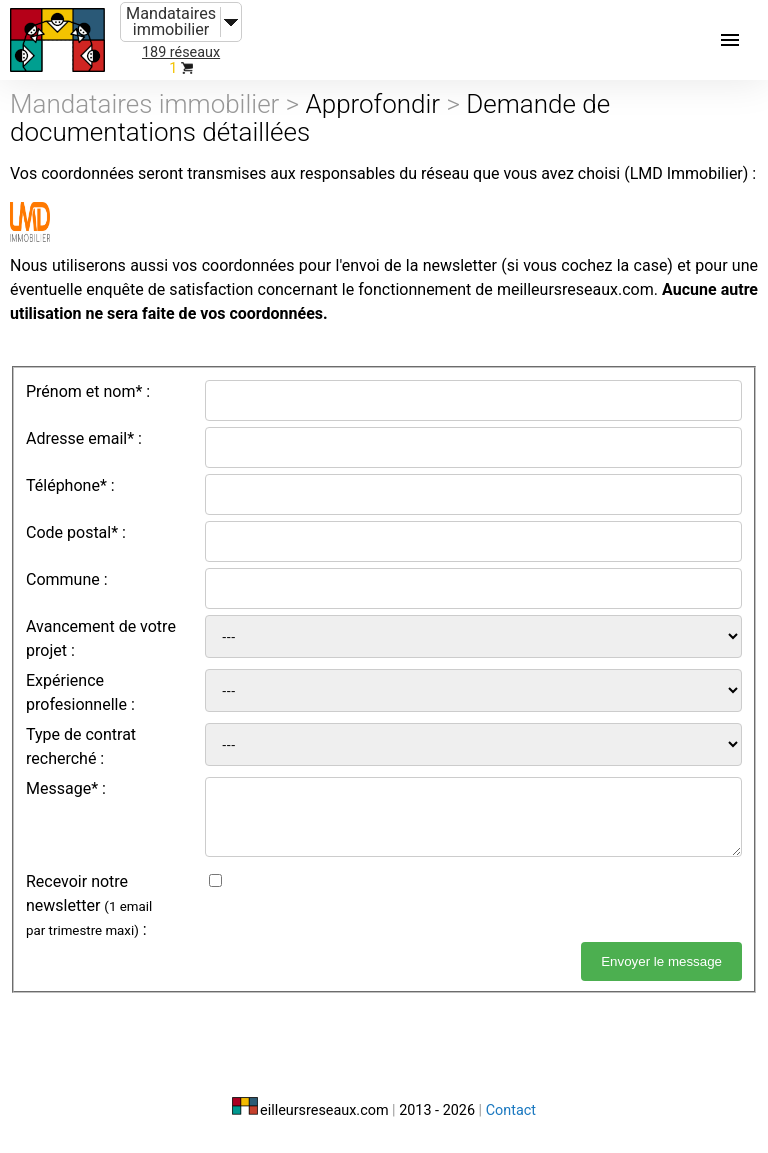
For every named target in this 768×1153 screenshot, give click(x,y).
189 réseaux (181, 52)
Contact (511, 1110)
